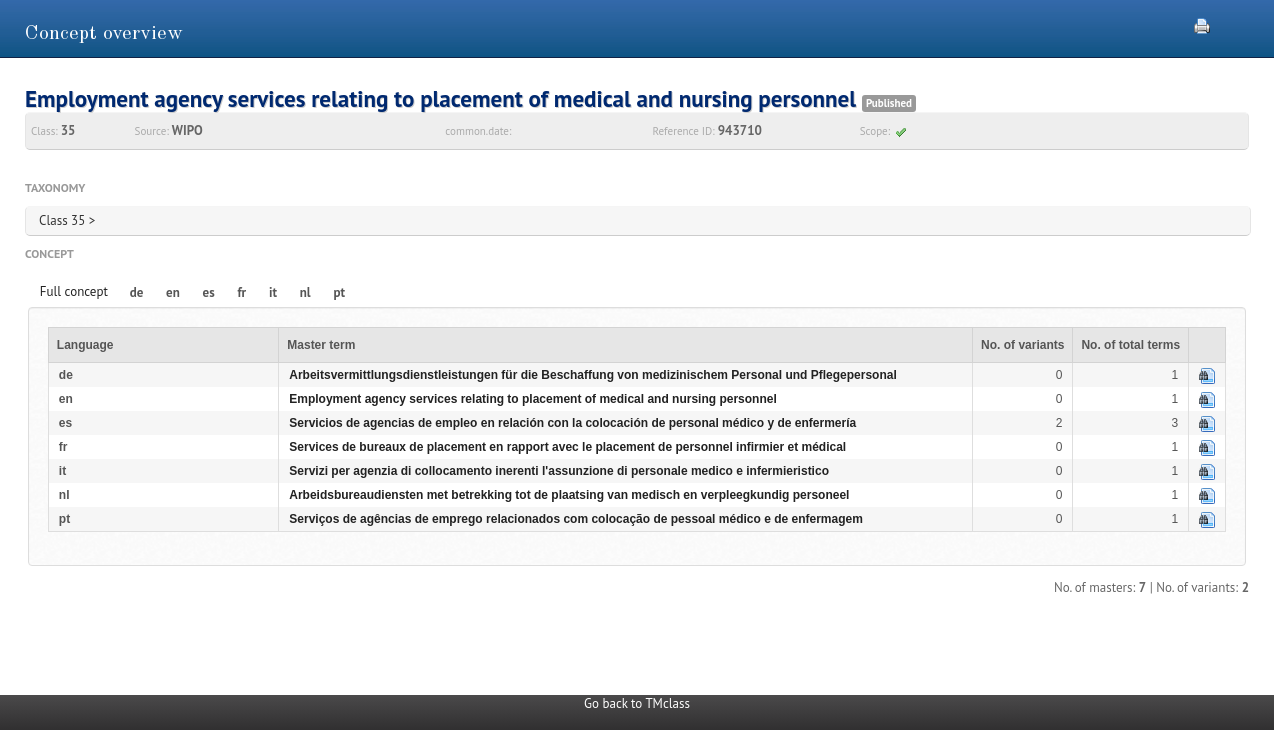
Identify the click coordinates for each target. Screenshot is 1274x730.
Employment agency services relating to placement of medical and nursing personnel (532, 399)
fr (241, 292)
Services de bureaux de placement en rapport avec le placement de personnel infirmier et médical (567, 447)
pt (339, 292)
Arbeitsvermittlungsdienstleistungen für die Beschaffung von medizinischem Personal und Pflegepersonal (592, 375)
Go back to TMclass (637, 703)
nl (305, 292)
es (209, 292)
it (273, 292)
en (173, 292)
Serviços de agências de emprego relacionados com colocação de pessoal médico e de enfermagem (576, 519)
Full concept (74, 291)
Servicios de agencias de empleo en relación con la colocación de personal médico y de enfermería (572, 423)
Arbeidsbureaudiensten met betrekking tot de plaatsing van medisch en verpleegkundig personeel (569, 495)
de (137, 292)
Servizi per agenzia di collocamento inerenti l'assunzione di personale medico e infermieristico (559, 471)
